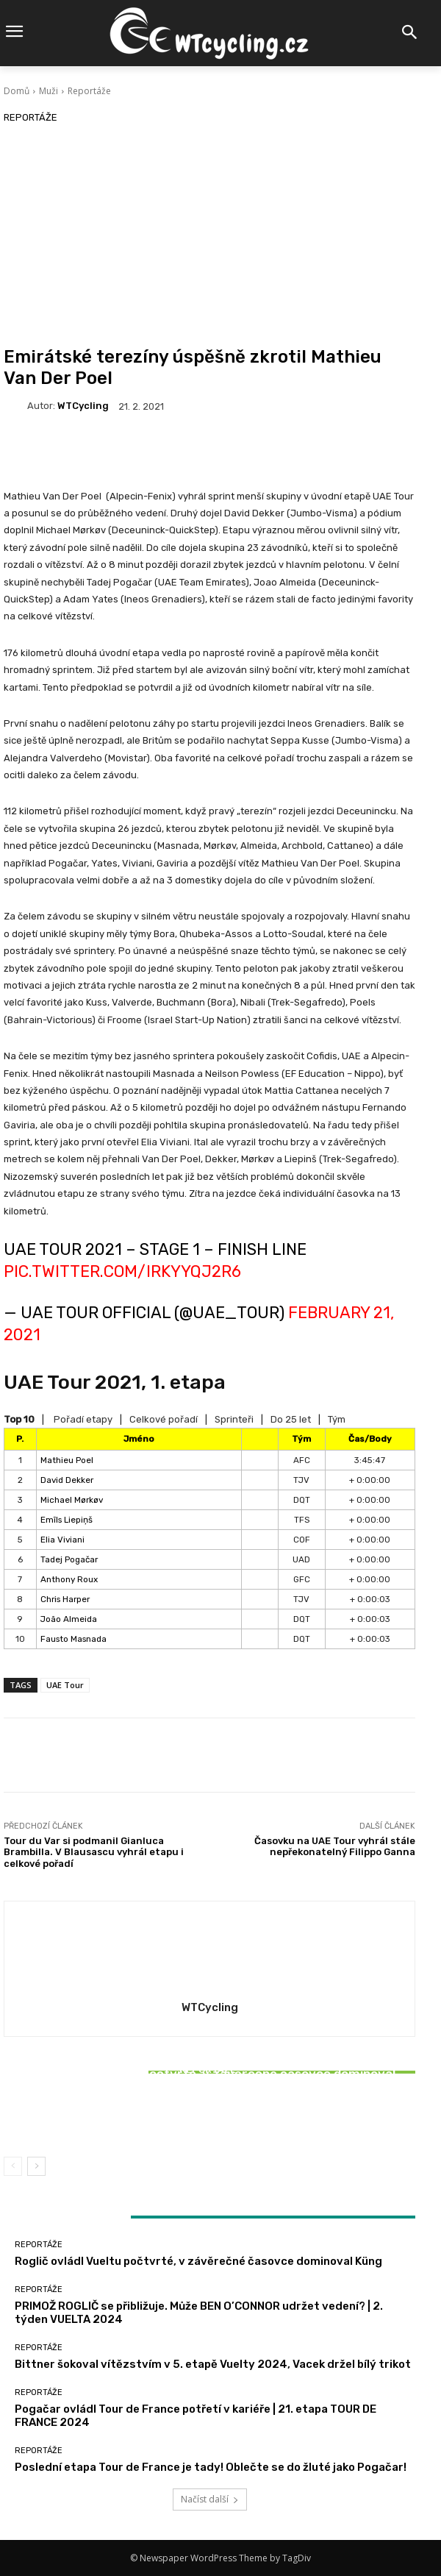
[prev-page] (13, 2166)
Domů (16, 91)
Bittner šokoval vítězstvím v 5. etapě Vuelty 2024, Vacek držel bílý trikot (210, 2112)
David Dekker (66, 1480)
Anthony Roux (69, 1579)
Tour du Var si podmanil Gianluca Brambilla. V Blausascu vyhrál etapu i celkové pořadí (94, 1852)
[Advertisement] (209, 236)
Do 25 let (290, 1419)
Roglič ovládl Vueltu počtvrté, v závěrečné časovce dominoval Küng (198, 2261)
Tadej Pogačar (69, 1559)
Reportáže (89, 91)
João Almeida (68, 1619)
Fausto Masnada (73, 1639)
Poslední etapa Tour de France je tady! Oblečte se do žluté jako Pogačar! (210, 2467)
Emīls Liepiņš (66, 1520)
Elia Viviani (62, 1539)
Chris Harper (65, 1599)
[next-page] (36, 2166)
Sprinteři (234, 1419)
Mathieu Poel (66, 1460)
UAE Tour (65, 1684)
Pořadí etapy (83, 1419)
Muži (48, 91)
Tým (336, 1419)
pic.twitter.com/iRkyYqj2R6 (122, 1271)
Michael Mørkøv (71, 1500)
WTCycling (83, 405)
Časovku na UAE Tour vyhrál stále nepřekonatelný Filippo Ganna (334, 1846)
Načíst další (210, 2499)
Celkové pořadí (163, 1419)
